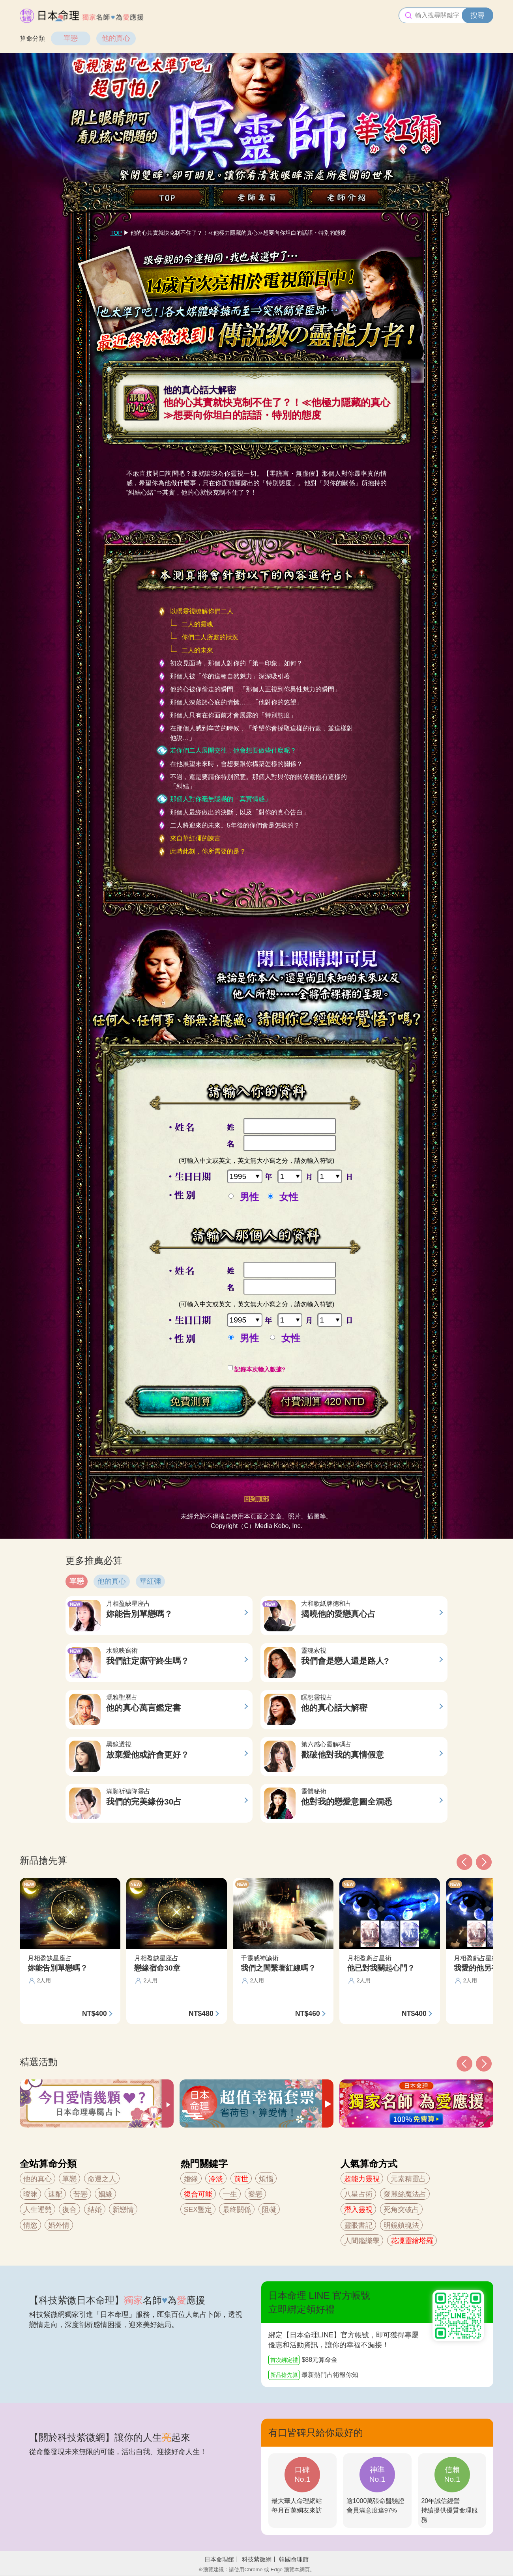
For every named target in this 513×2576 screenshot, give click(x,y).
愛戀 (255, 2194)
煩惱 (266, 2179)
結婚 (95, 2210)
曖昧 (30, 2194)
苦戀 (80, 2194)
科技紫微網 (256, 2559)
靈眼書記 (358, 2225)
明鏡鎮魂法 (401, 2225)
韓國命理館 (294, 2559)
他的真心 (116, 38)
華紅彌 (150, 1581)
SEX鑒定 (198, 2210)
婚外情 (58, 2225)
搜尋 (477, 15)
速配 (55, 2194)
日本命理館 (219, 2559)
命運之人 (102, 2179)
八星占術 (358, 2194)
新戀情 (123, 2210)
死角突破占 (401, 2210)
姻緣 (105, 2194)
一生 (230, 2194)
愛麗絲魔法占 (405, 2194)
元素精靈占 (408, 2179)
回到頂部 (256, 1499)
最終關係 (237, 2210)
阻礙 (269, 2210)
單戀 (71, 38)
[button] (464, 2064)
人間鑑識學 (362, 2241)
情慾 (30, 2225)
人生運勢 (37, 2210)
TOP (116, 233)
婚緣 (191, 2179)
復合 (69, 2210)
